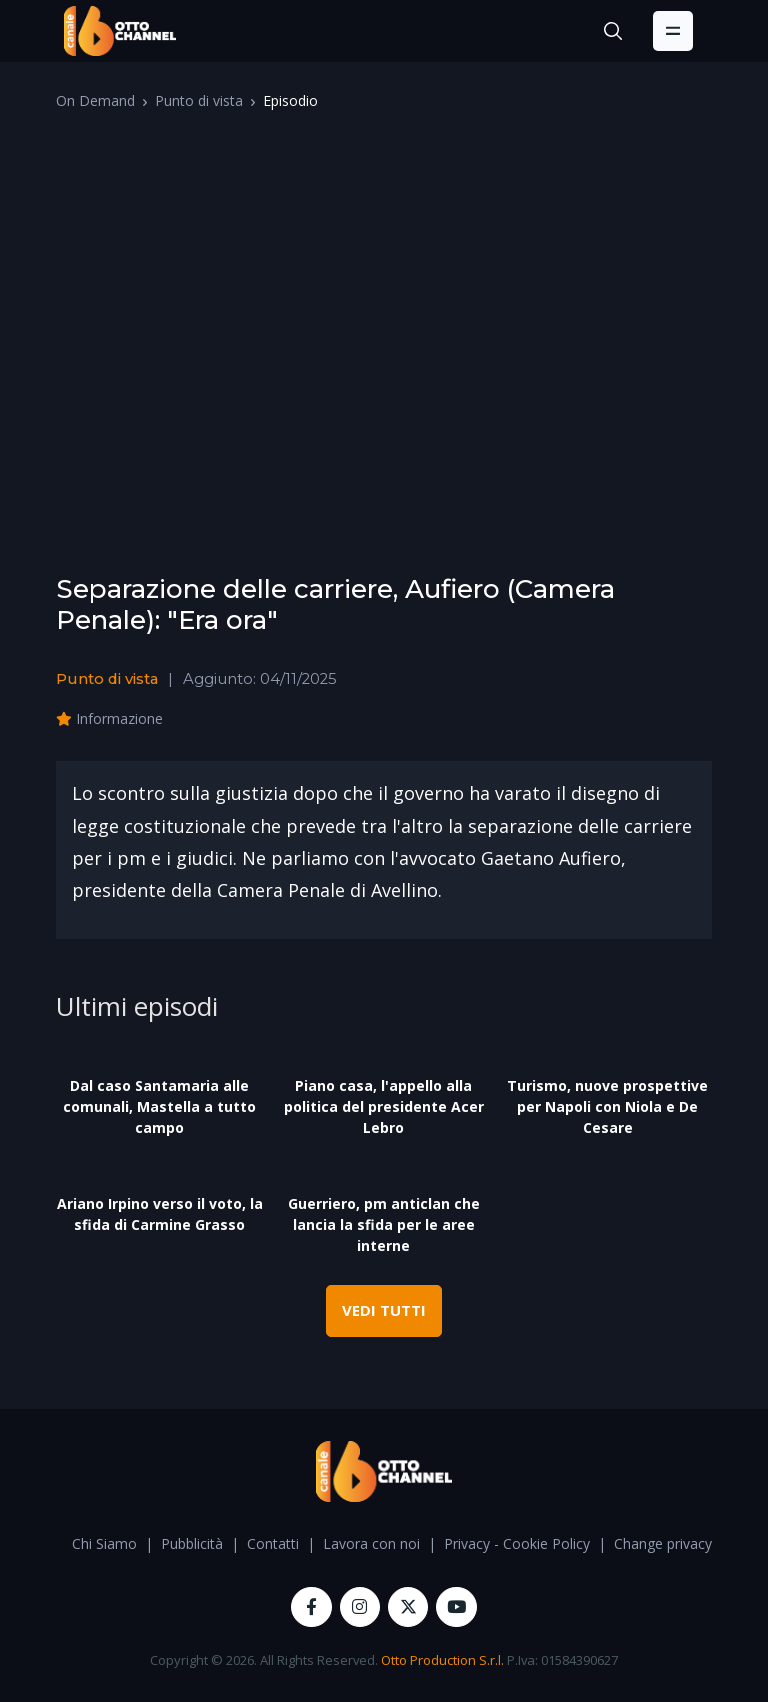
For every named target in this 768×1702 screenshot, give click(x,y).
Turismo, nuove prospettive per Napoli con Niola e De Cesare (607, 1106)
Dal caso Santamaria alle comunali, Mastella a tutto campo (159, 1106)
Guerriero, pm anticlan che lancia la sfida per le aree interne (384, 1224)
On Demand (95, 100)
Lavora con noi (371, 1543)
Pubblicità (192, 1543)
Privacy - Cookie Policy (517, 1543)
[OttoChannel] (120, 31)
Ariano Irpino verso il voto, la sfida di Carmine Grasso (160, 1214)
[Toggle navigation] (673, 31)
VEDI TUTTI (384, 1310)
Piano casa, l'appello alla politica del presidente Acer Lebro (384, 1106)
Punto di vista (199, 100)
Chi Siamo (104, 1543)
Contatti (273, 1543)
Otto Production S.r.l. (442, 1660)
